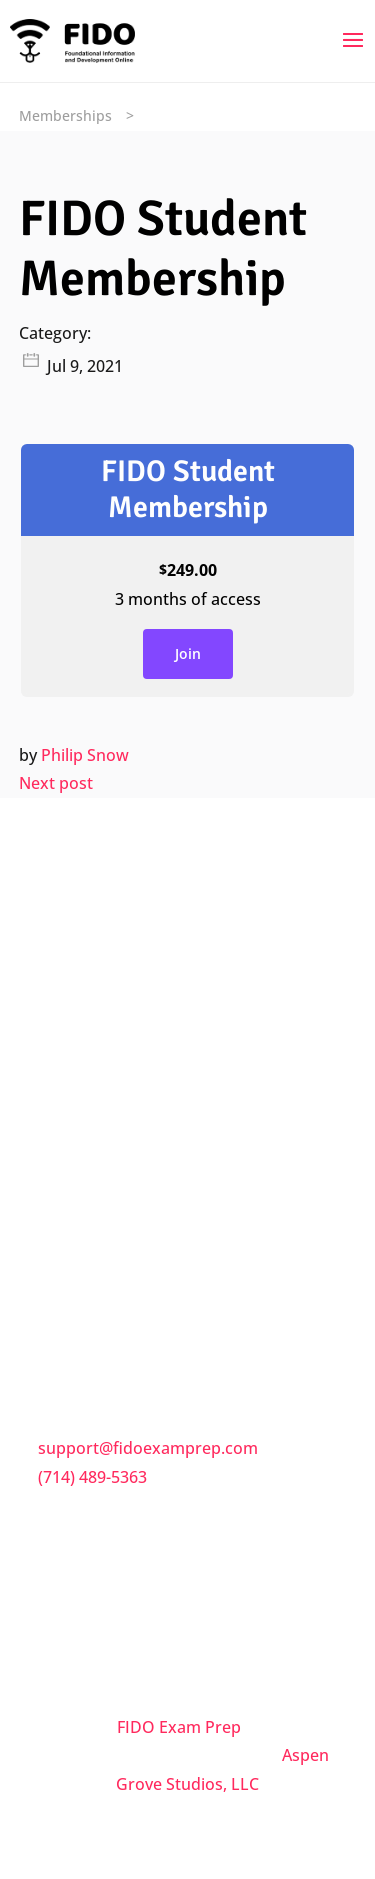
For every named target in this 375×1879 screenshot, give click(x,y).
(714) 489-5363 (92, 1477)
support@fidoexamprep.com (148, 1448)
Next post (56, 783)
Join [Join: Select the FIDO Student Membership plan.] (188, 653)
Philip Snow (85, 755)
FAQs (59, 1134)
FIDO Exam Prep (179, 1727)
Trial (56, 1260)
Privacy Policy (91, 1218)
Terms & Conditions (115, 1176)
